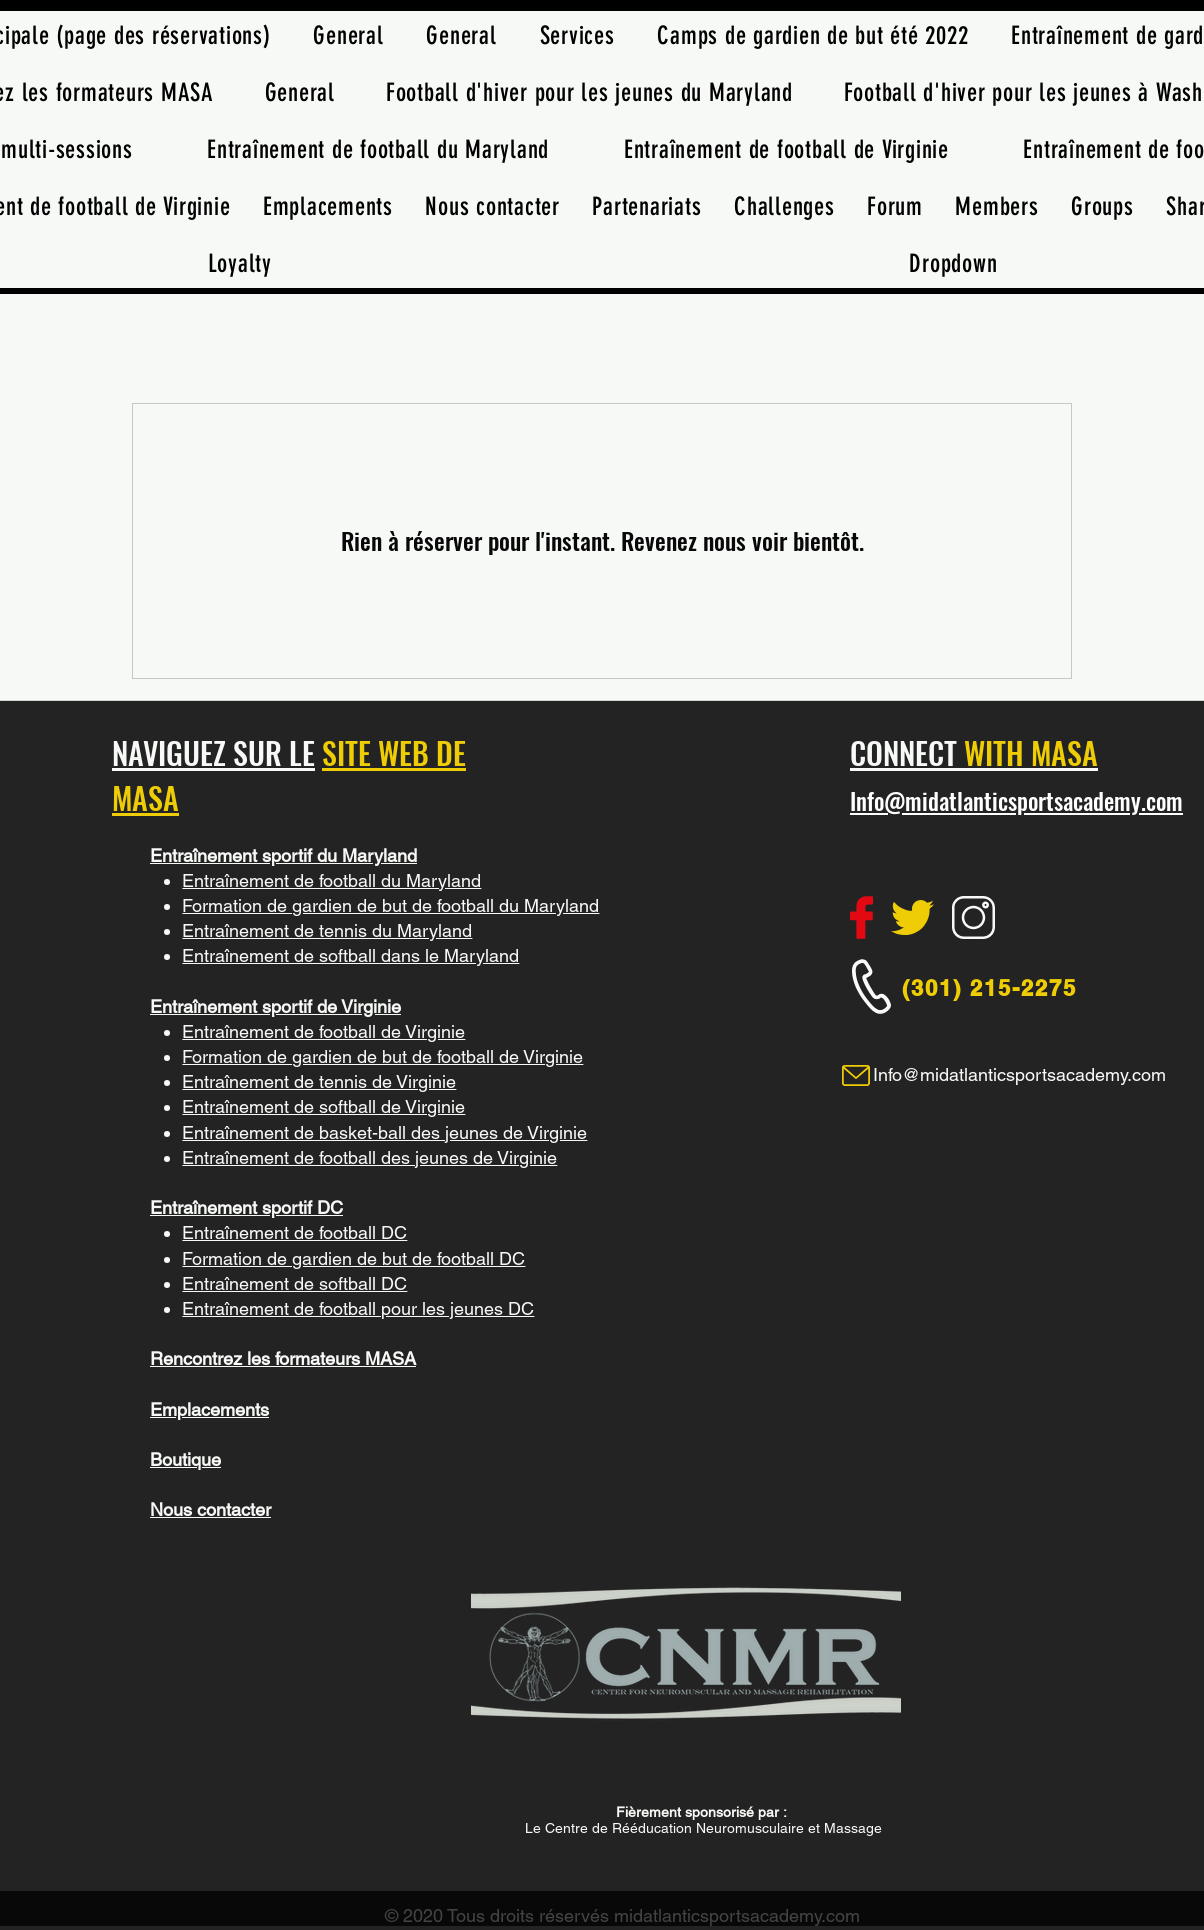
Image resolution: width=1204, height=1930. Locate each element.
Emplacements (209, 1409)
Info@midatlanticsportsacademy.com (1016, 801)
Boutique (185, 1459)
